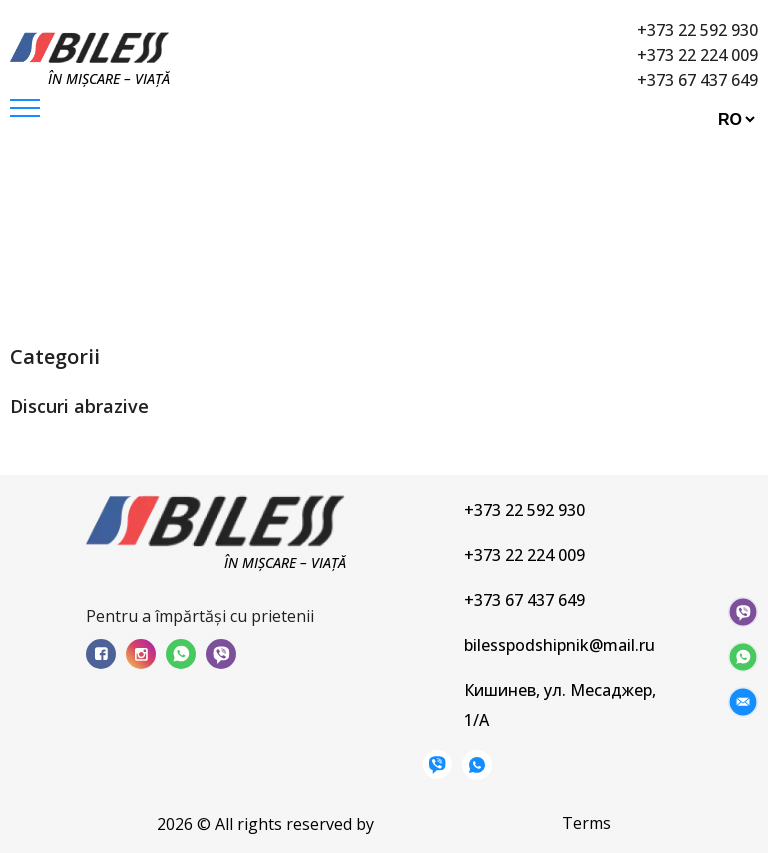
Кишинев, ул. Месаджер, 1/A (560, 705)
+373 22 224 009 (697, 55)
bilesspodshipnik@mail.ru (559, 645)
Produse (178, 240)
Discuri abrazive (304, 240)
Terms (586, 823)
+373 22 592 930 (697, 30)
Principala (75, 240)
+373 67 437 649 (697, 80)
